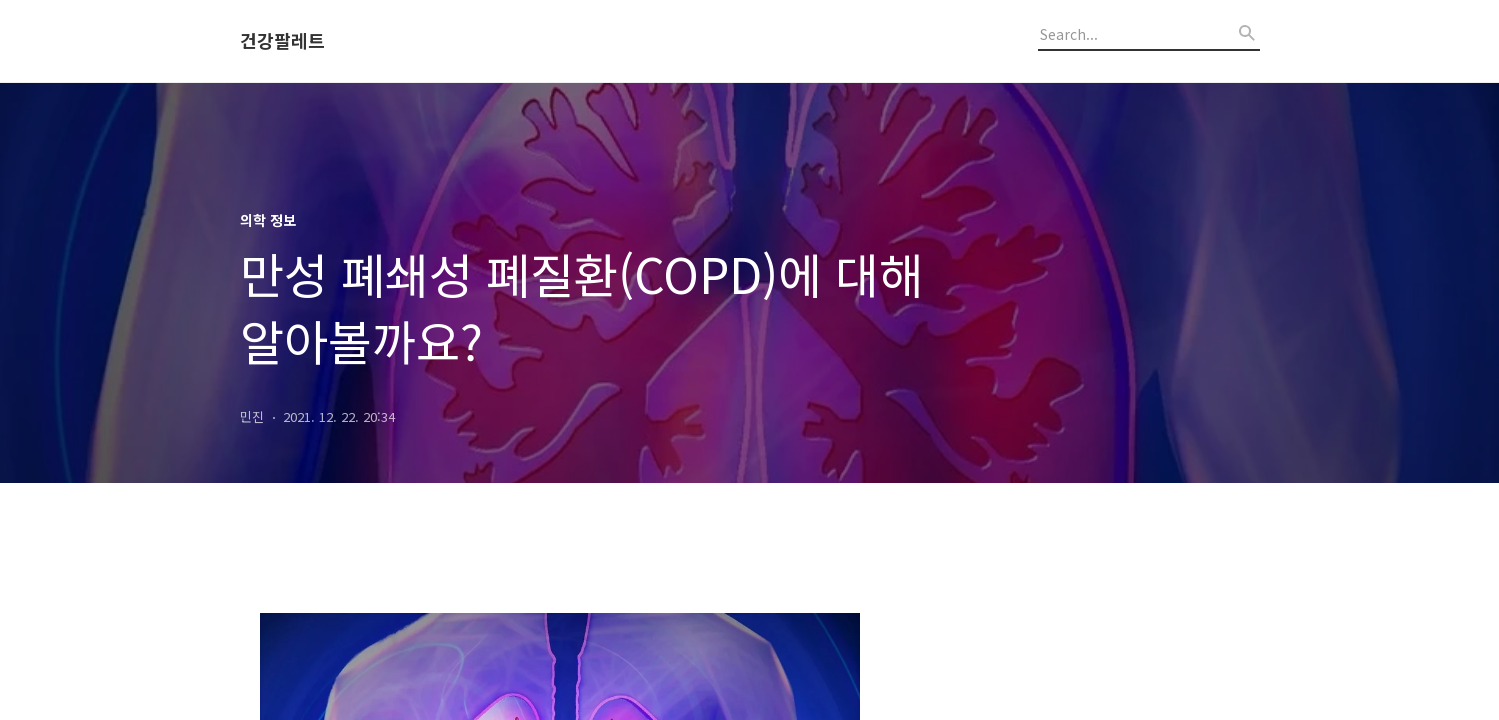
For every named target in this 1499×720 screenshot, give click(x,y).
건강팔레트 (282, 41)
